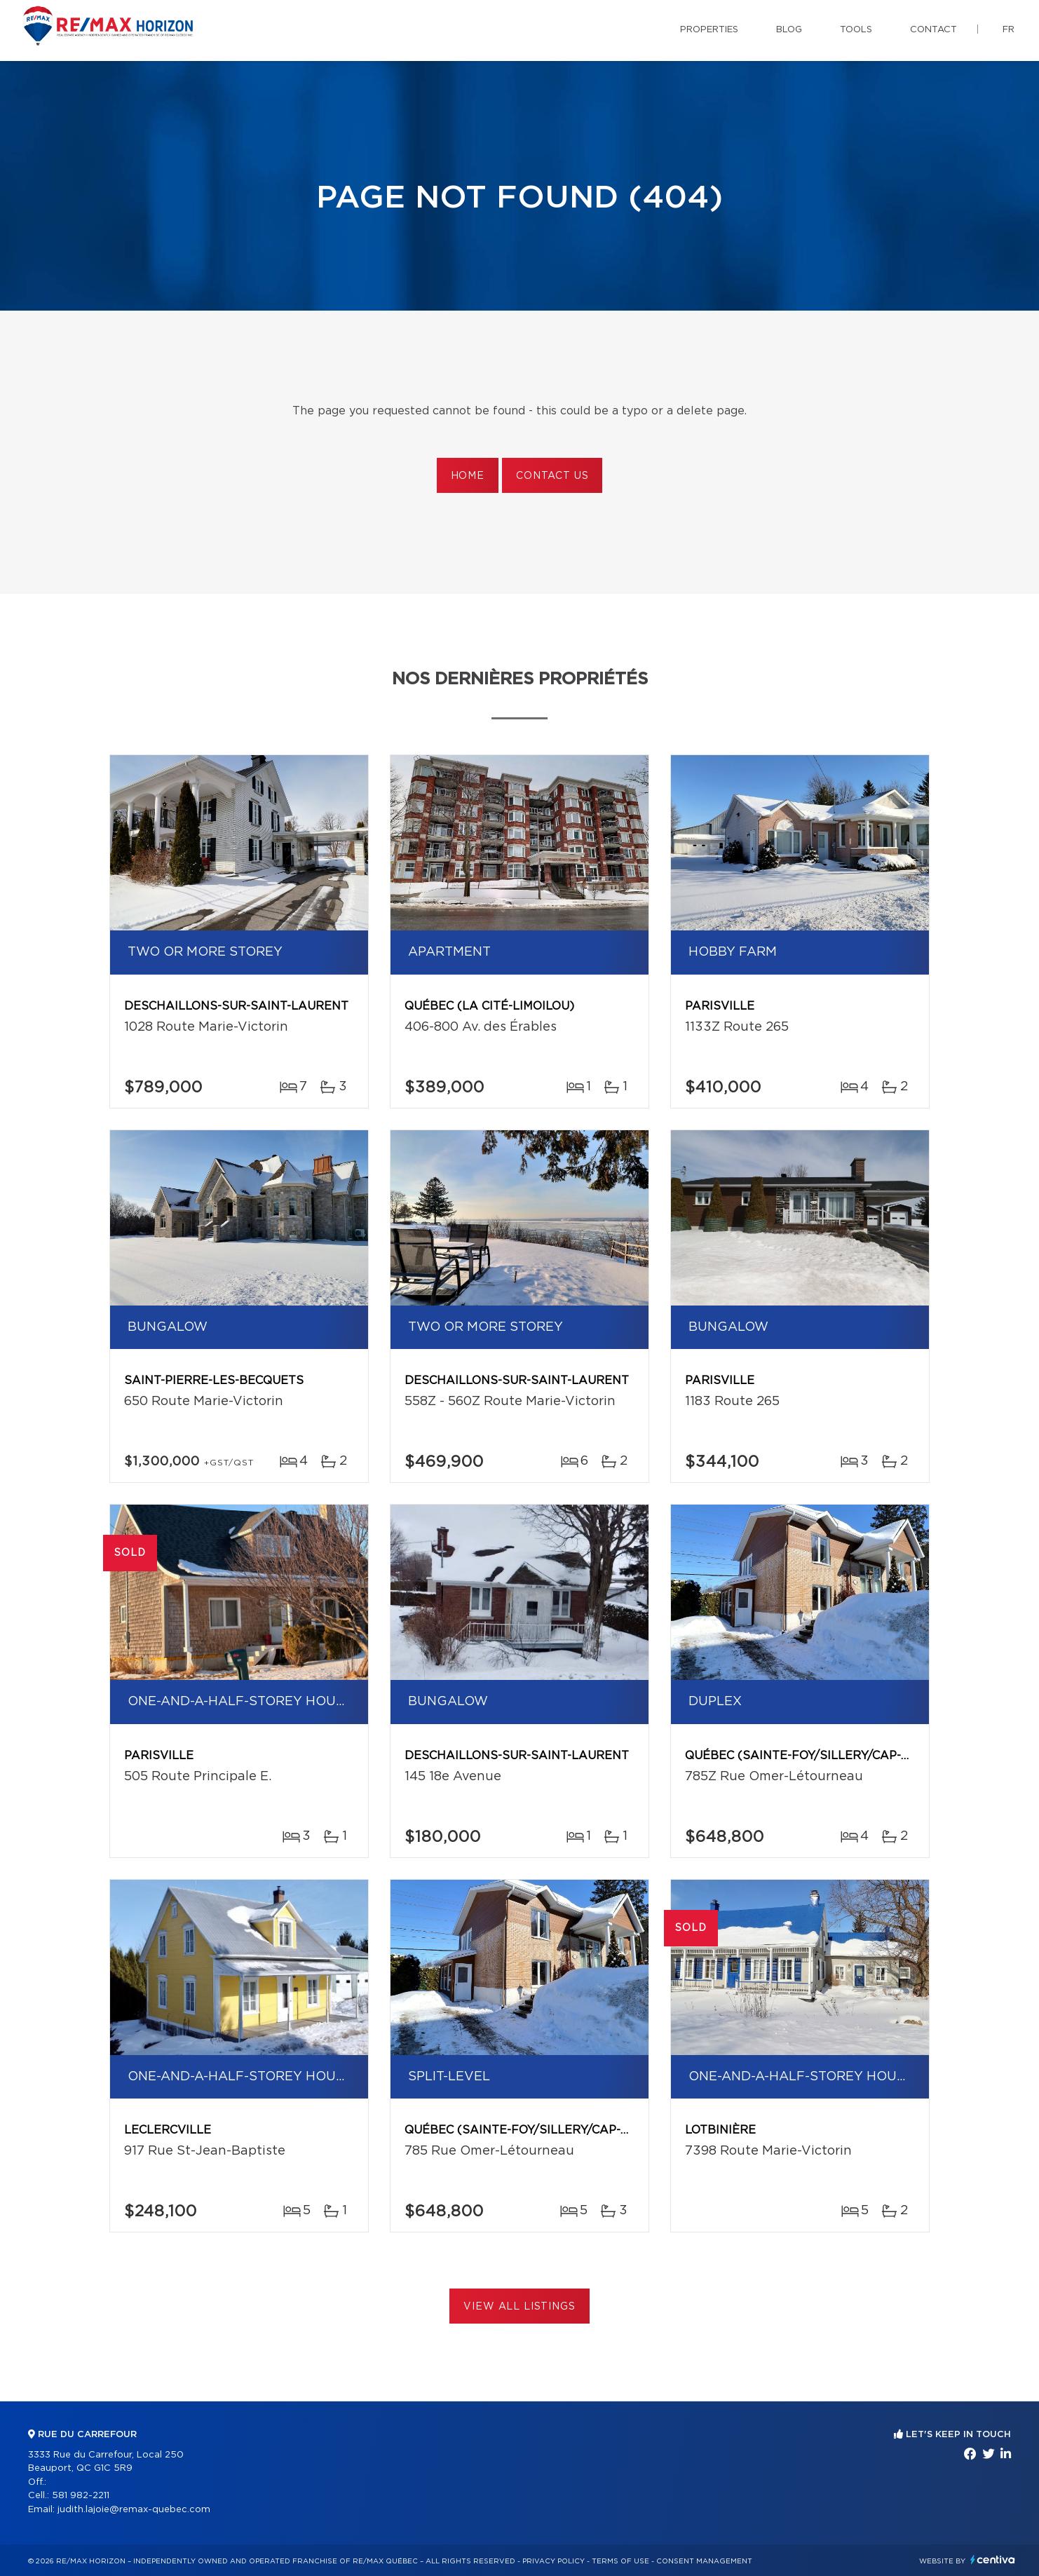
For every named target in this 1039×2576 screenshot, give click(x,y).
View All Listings (519, 2307)
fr (1008, 29)
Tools (856, 29)
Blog (789, 29)
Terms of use (620, 2561)
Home (467, 476)
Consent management (704, 2561)
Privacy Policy (553, 2561)
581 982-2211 (80, 2495)
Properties (709, 29)
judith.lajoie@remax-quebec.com (133, 2509)
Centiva (992, 2559)
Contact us (552, 476)
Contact (933, 29)
